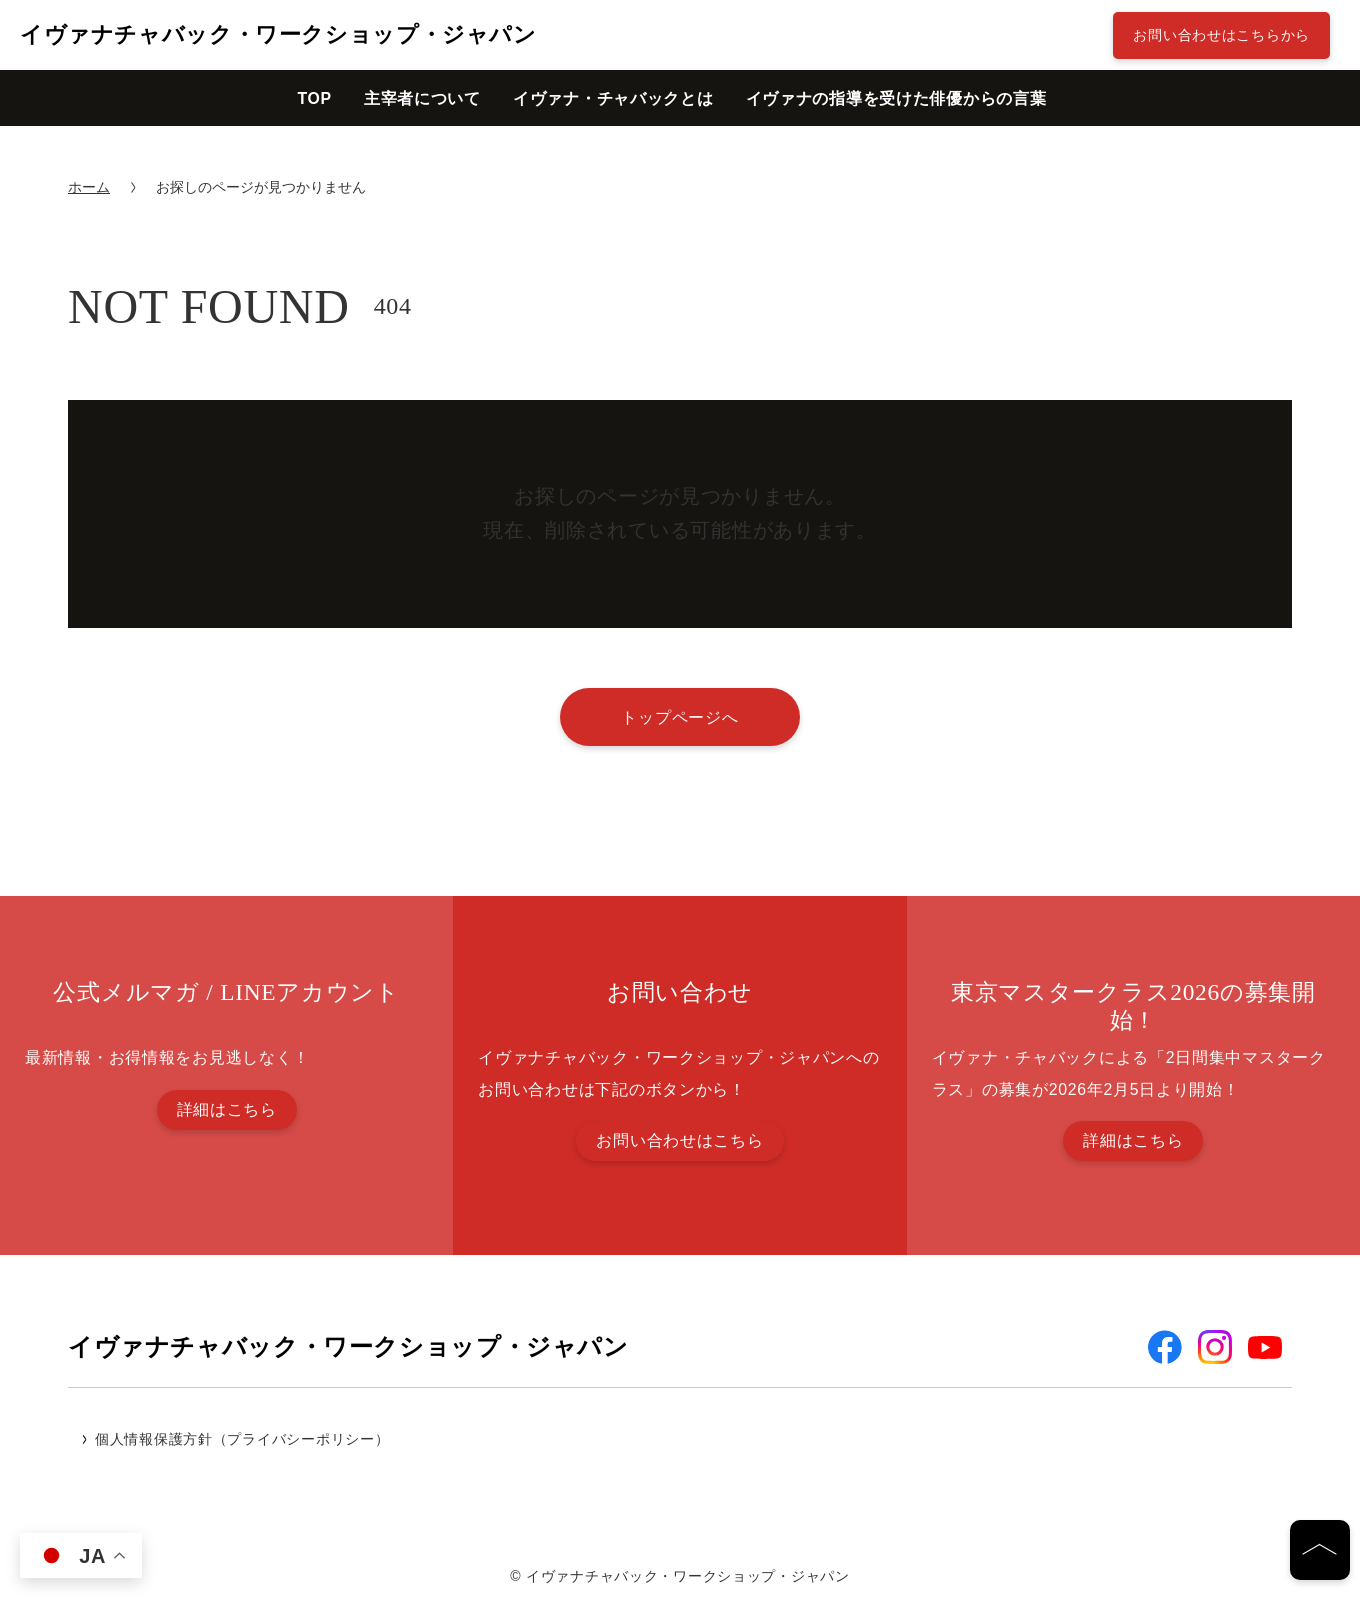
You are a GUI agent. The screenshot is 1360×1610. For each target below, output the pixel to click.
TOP (314, 98)
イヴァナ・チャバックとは (613, 98)
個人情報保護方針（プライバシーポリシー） (242, 1439)
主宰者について (422, 98)
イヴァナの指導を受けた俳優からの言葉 (896, 98)
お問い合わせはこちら (679, 1140)
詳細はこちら (227, 1109)
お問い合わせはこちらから (1221, 35)
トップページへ (679, 717)
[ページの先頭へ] (1320, 1550)
